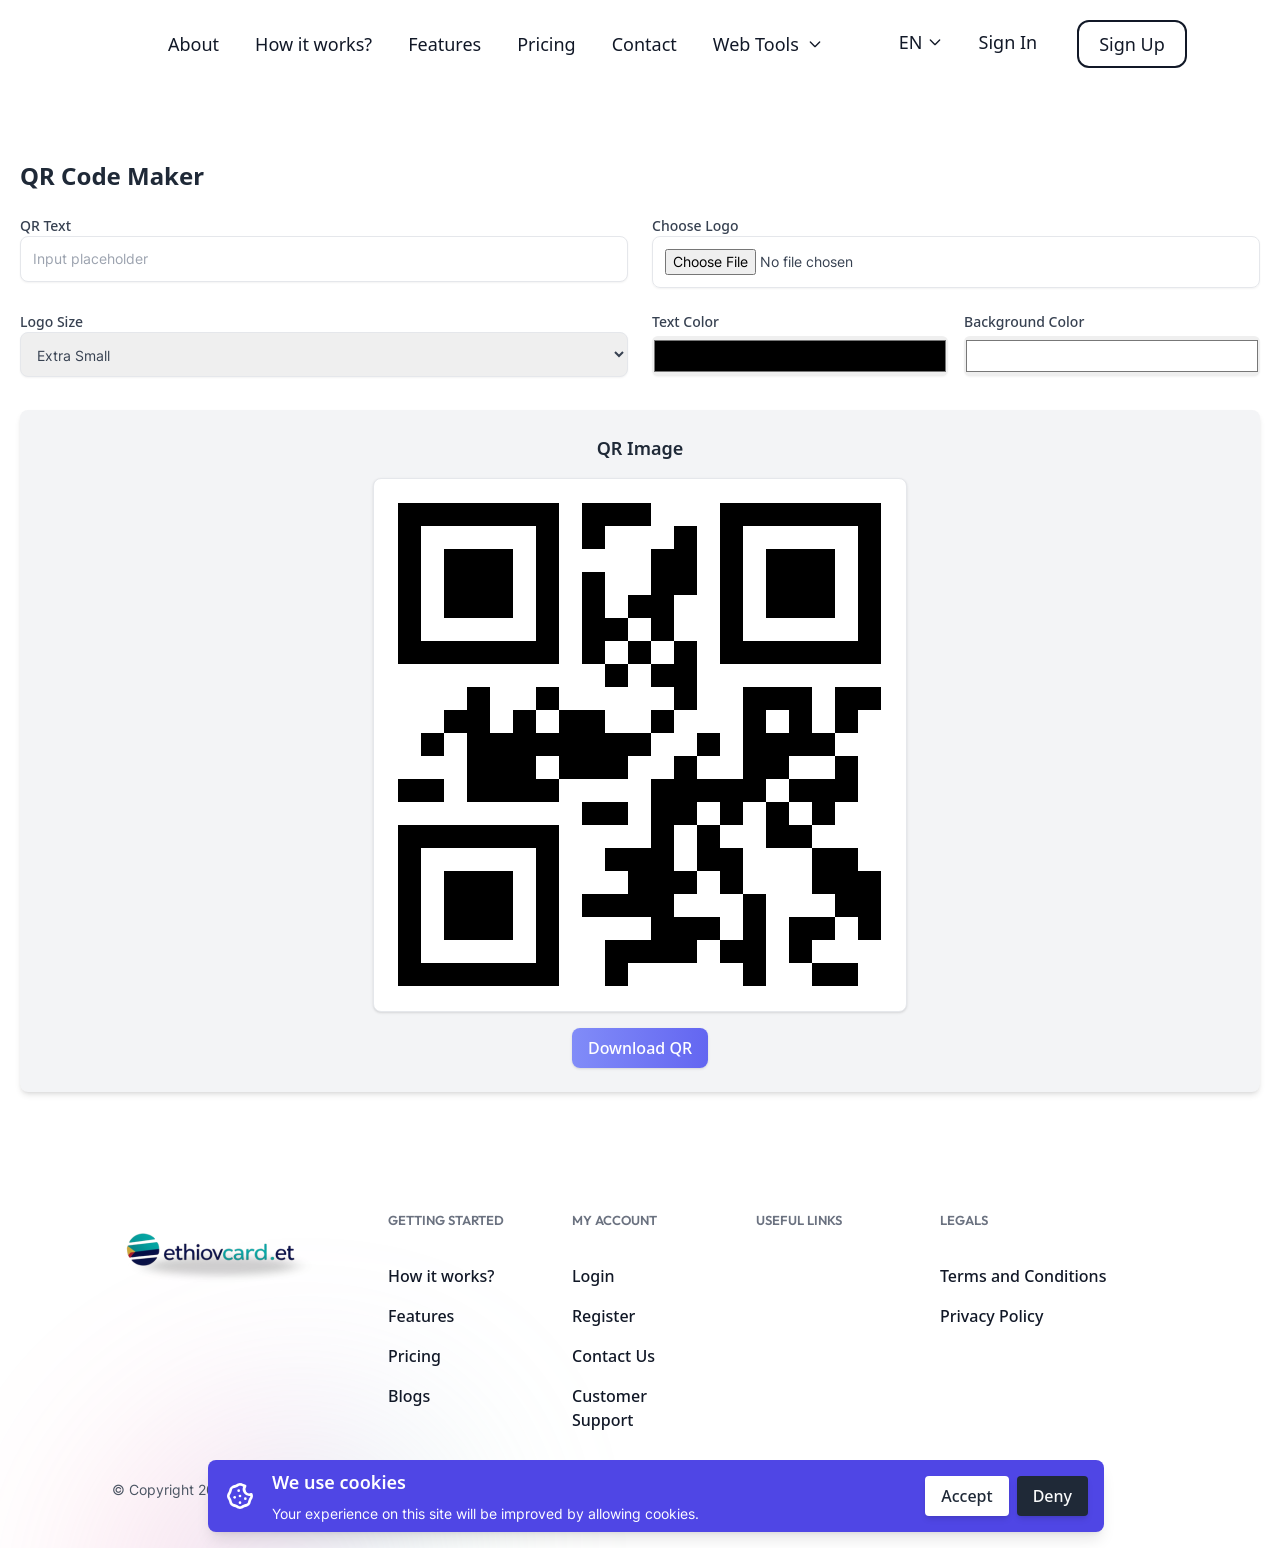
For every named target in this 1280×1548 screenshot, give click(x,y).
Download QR (640, 1048)
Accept (966, 1496)
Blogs (409, 1396)
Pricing (546, 44)
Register (603, 1316)
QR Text (45, 225)
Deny (1052, 1496)
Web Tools (768, 44)
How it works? (313, 44)
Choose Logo (695, 225)
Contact (644, 44)
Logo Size (51, 321)
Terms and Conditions (1023, 1276)
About (193, 44)
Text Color (685, 321)
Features (444, 44)
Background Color (1024, 321)
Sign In (1008, 42)
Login (593, 1276)
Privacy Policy (991, 1316)
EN (921, 42)
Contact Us (613, 1356)
